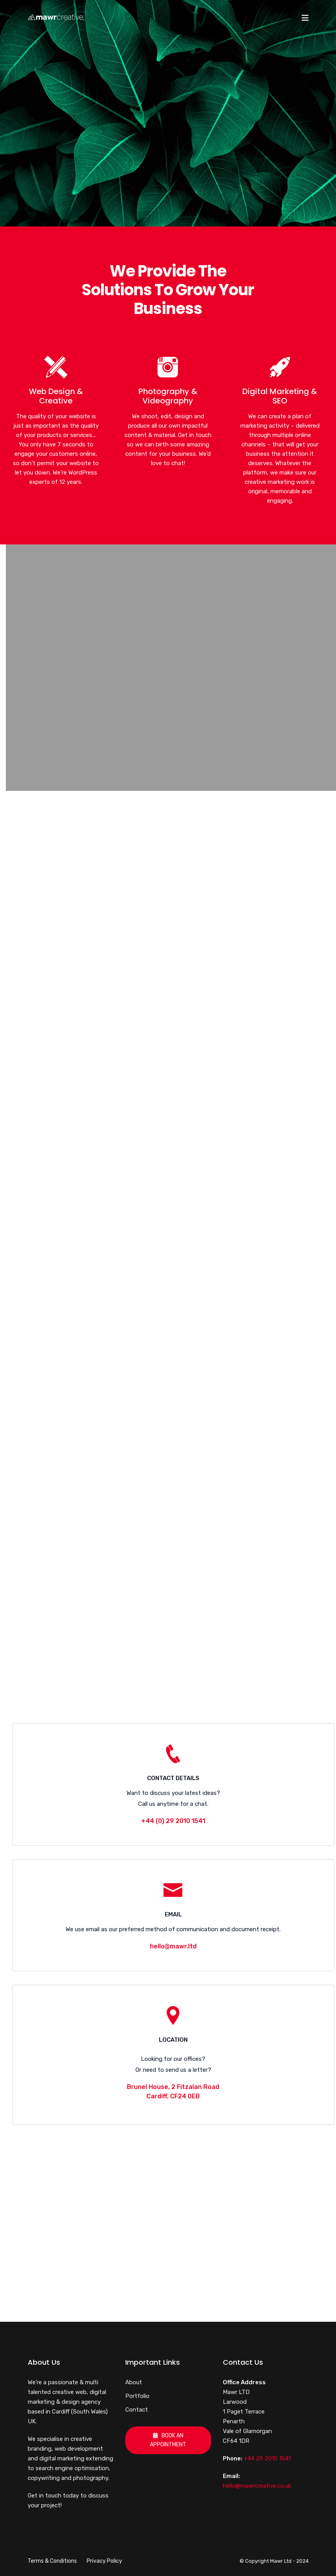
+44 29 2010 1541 (267, 2458)
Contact (136, 2409)
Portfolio (137, 2395)
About (133, 2382)
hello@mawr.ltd (173, 1946)
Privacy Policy (104, 2561)
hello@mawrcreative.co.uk (257, 2485)
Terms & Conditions (52, 2561)
